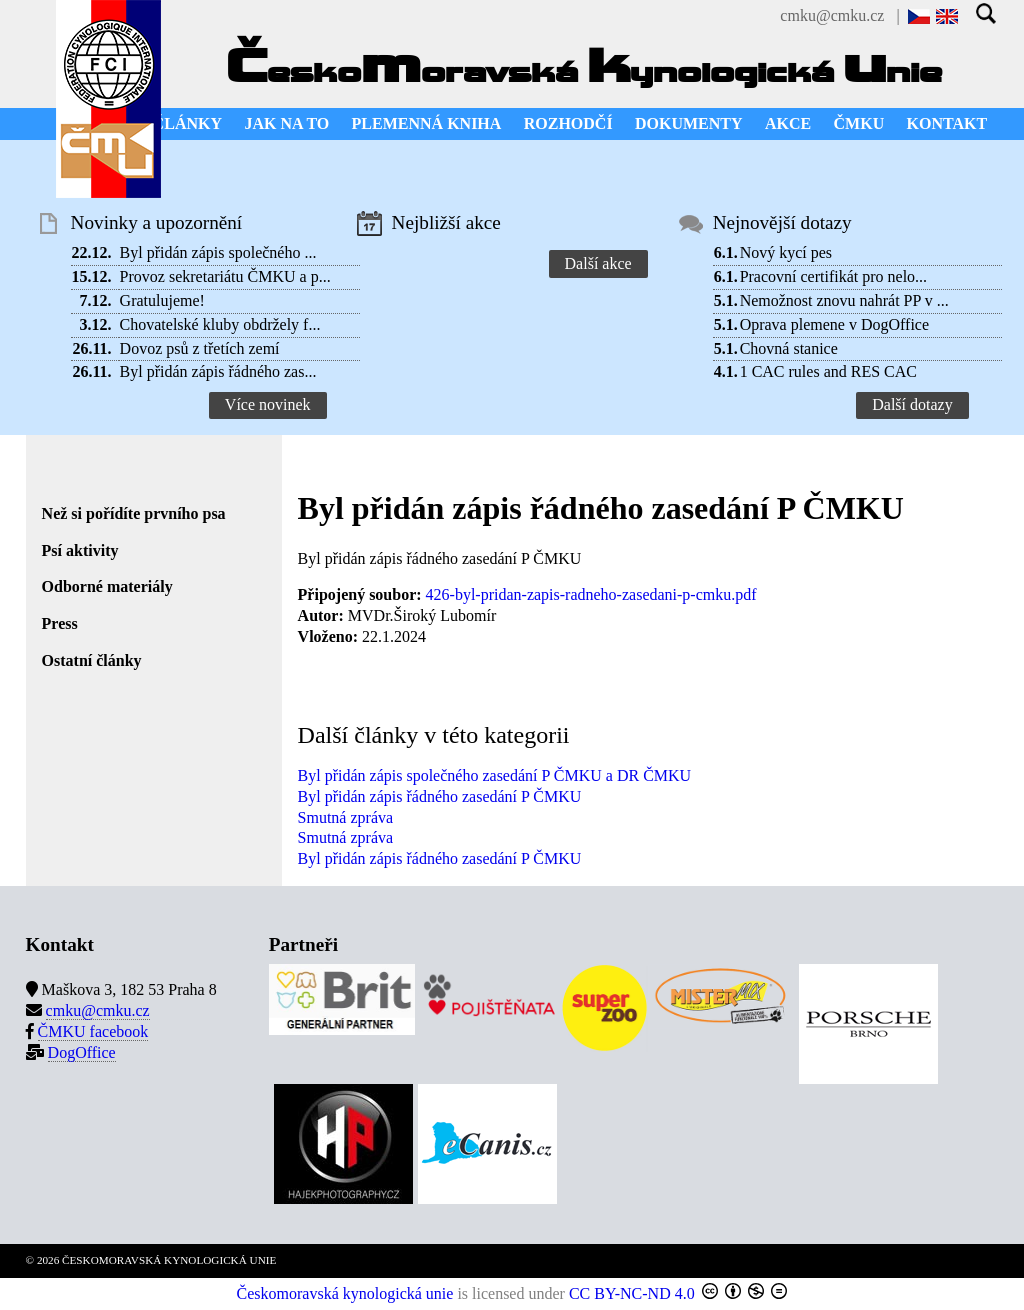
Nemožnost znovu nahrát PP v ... (844, 300)
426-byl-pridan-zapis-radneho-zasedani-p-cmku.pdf (591, 594)
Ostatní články (92, 660)
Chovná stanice (789, 348)
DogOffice (82, 1052)
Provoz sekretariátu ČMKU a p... (225, 276)
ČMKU (859, 123)
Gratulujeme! (162, 300)
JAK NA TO (286, 123)
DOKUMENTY (689, 123)
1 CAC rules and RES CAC (828, 371)
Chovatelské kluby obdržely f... (220, 324)
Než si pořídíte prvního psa (134, 513)
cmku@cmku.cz (832, 15)
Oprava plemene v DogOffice (834, 324)
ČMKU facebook (93, 1031)
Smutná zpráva (346, 817)
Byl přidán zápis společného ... (218, 252)
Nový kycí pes (786, 252)
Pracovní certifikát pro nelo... (834, 276)
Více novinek (268, 404)
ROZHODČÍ (568, 123)
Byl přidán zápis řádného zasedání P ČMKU (440, 796)
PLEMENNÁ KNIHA (427, 123)
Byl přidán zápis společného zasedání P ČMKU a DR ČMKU (495, 775)
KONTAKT (947, 123)
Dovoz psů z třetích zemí (200, 348)
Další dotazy (912, 404)
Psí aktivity (80, 550)
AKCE (788, 123)
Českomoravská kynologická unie (345, 1293)
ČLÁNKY (187, 123)
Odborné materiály (107, 586)
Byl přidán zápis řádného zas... (218, 371)
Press (60, 623)
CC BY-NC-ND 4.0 (632, 1293)
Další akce (598, 263)
